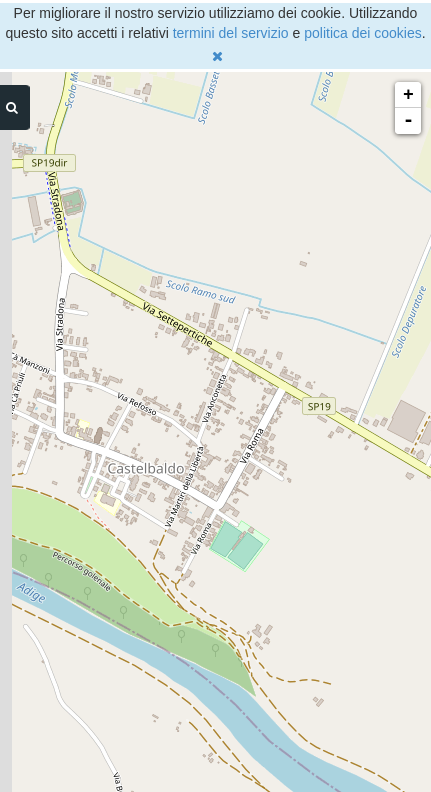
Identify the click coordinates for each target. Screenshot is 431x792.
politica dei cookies (363, 33)
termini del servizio (231, 33)
